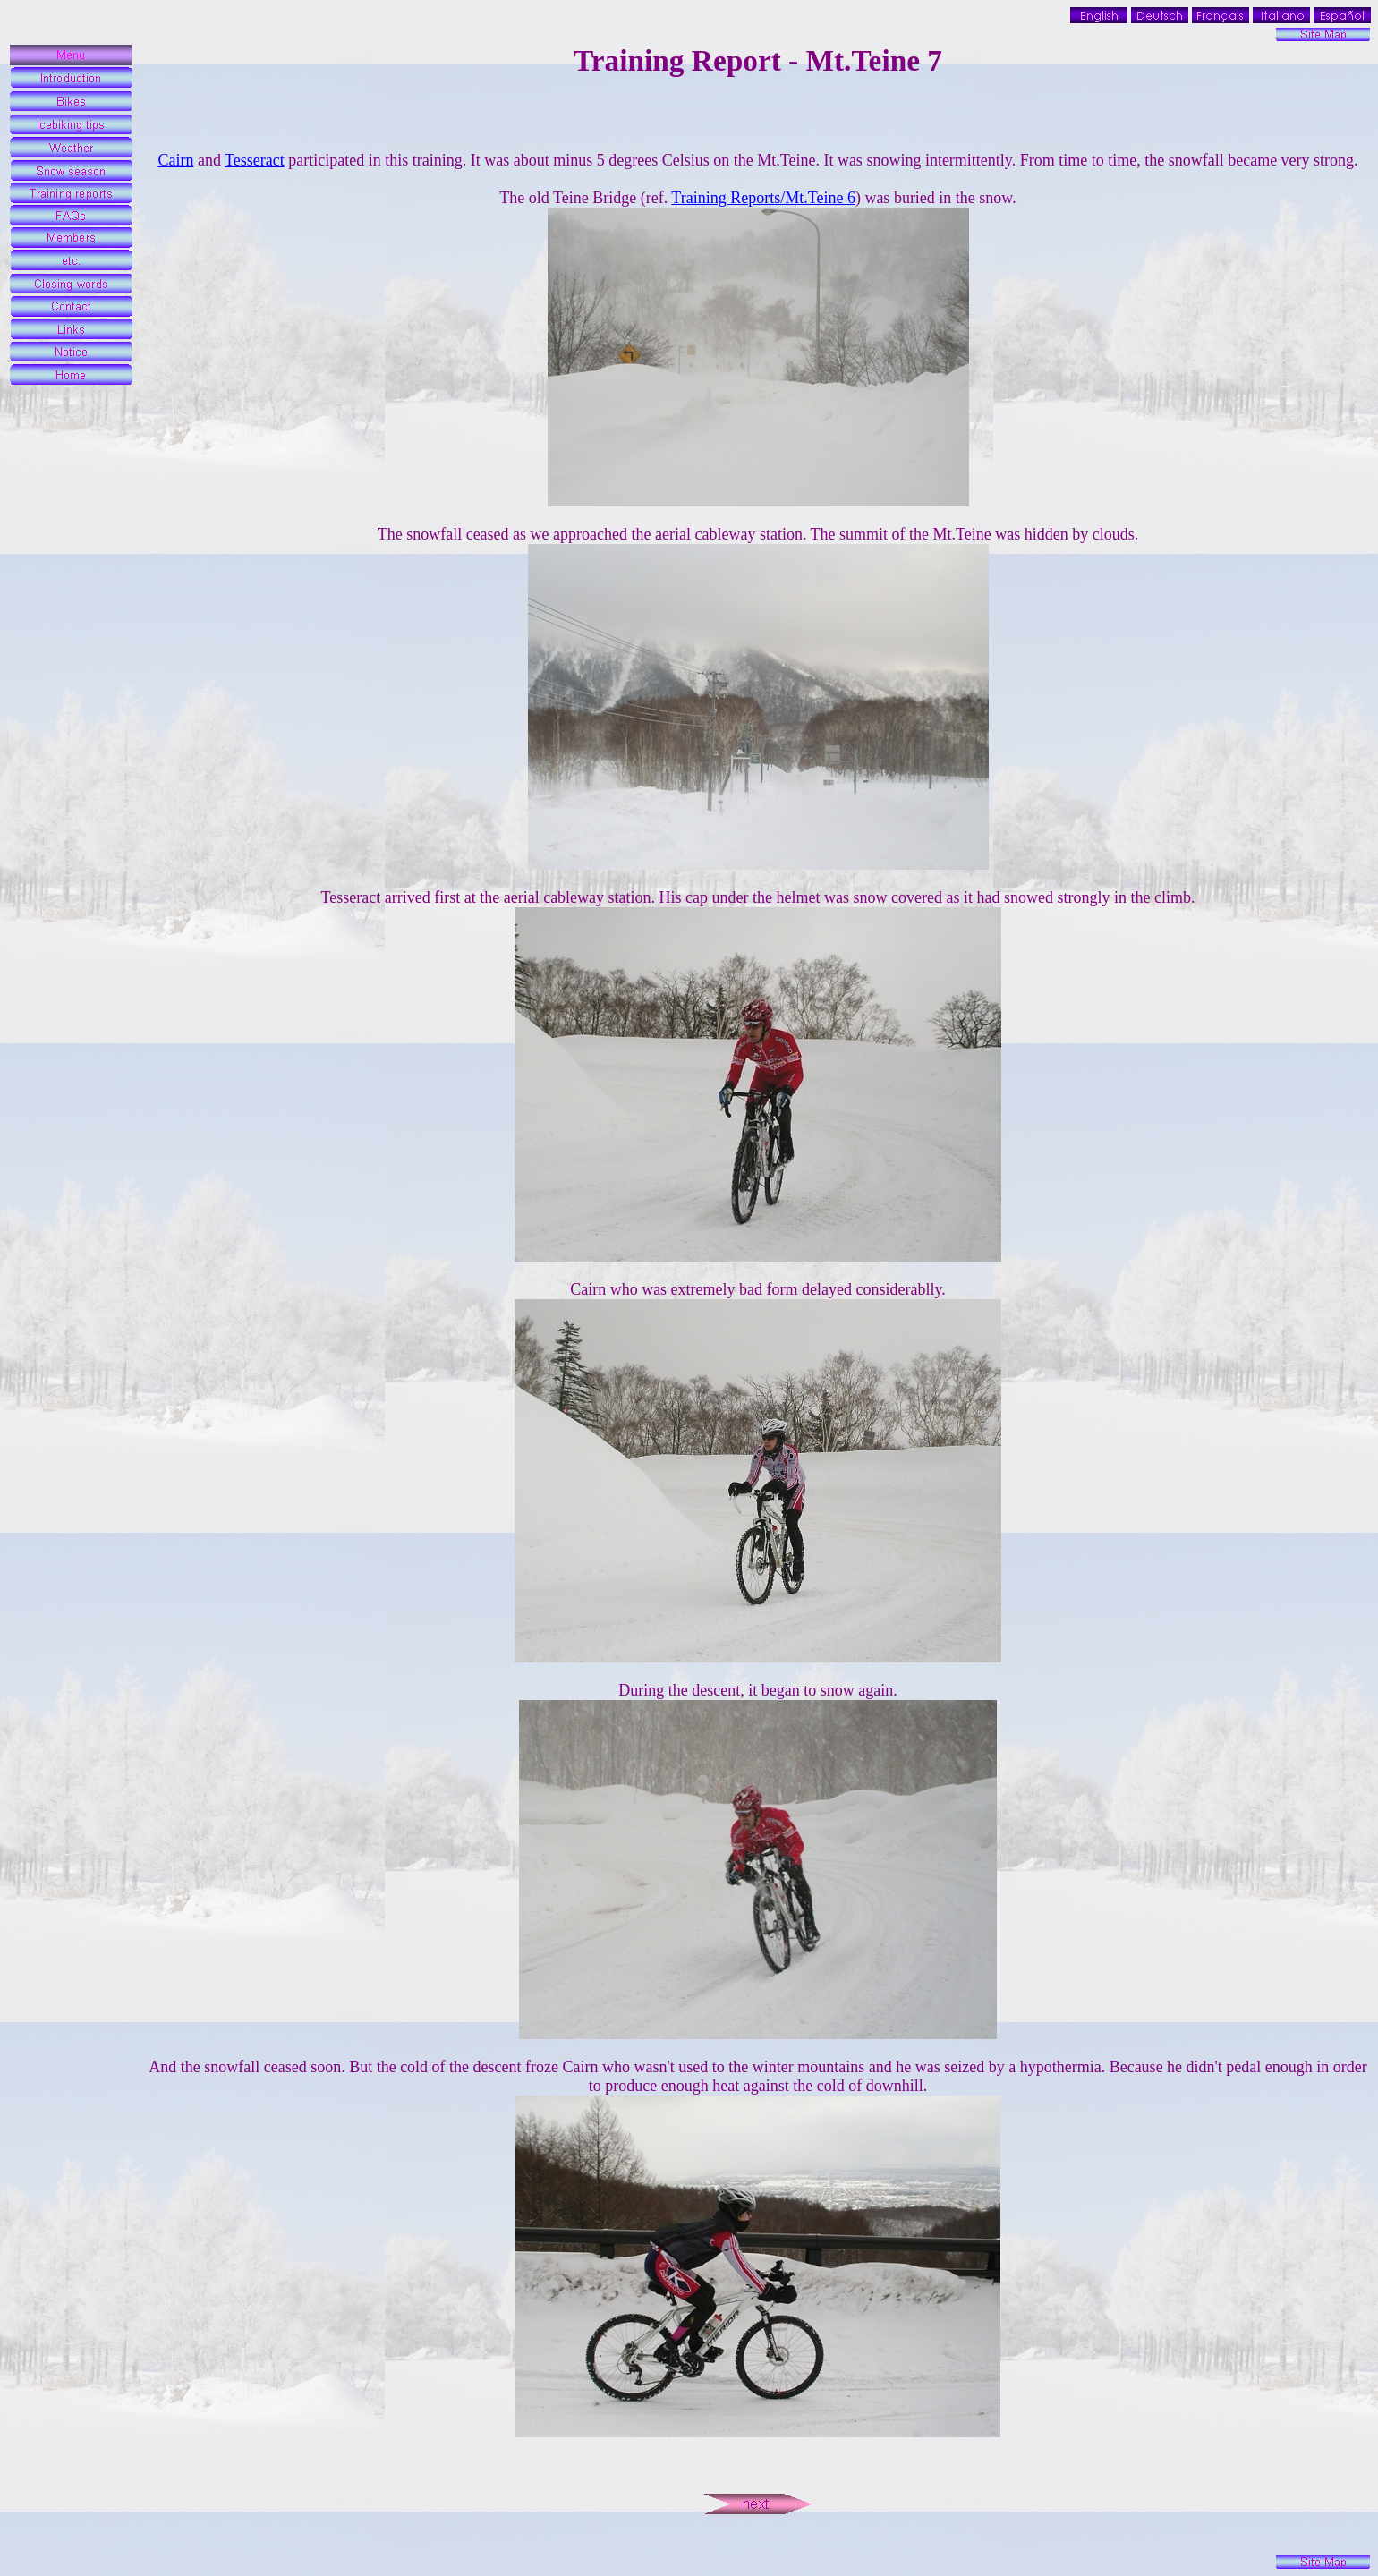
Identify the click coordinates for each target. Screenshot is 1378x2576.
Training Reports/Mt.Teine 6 (763, 198)
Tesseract (255, 160)
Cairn (175, 160)
